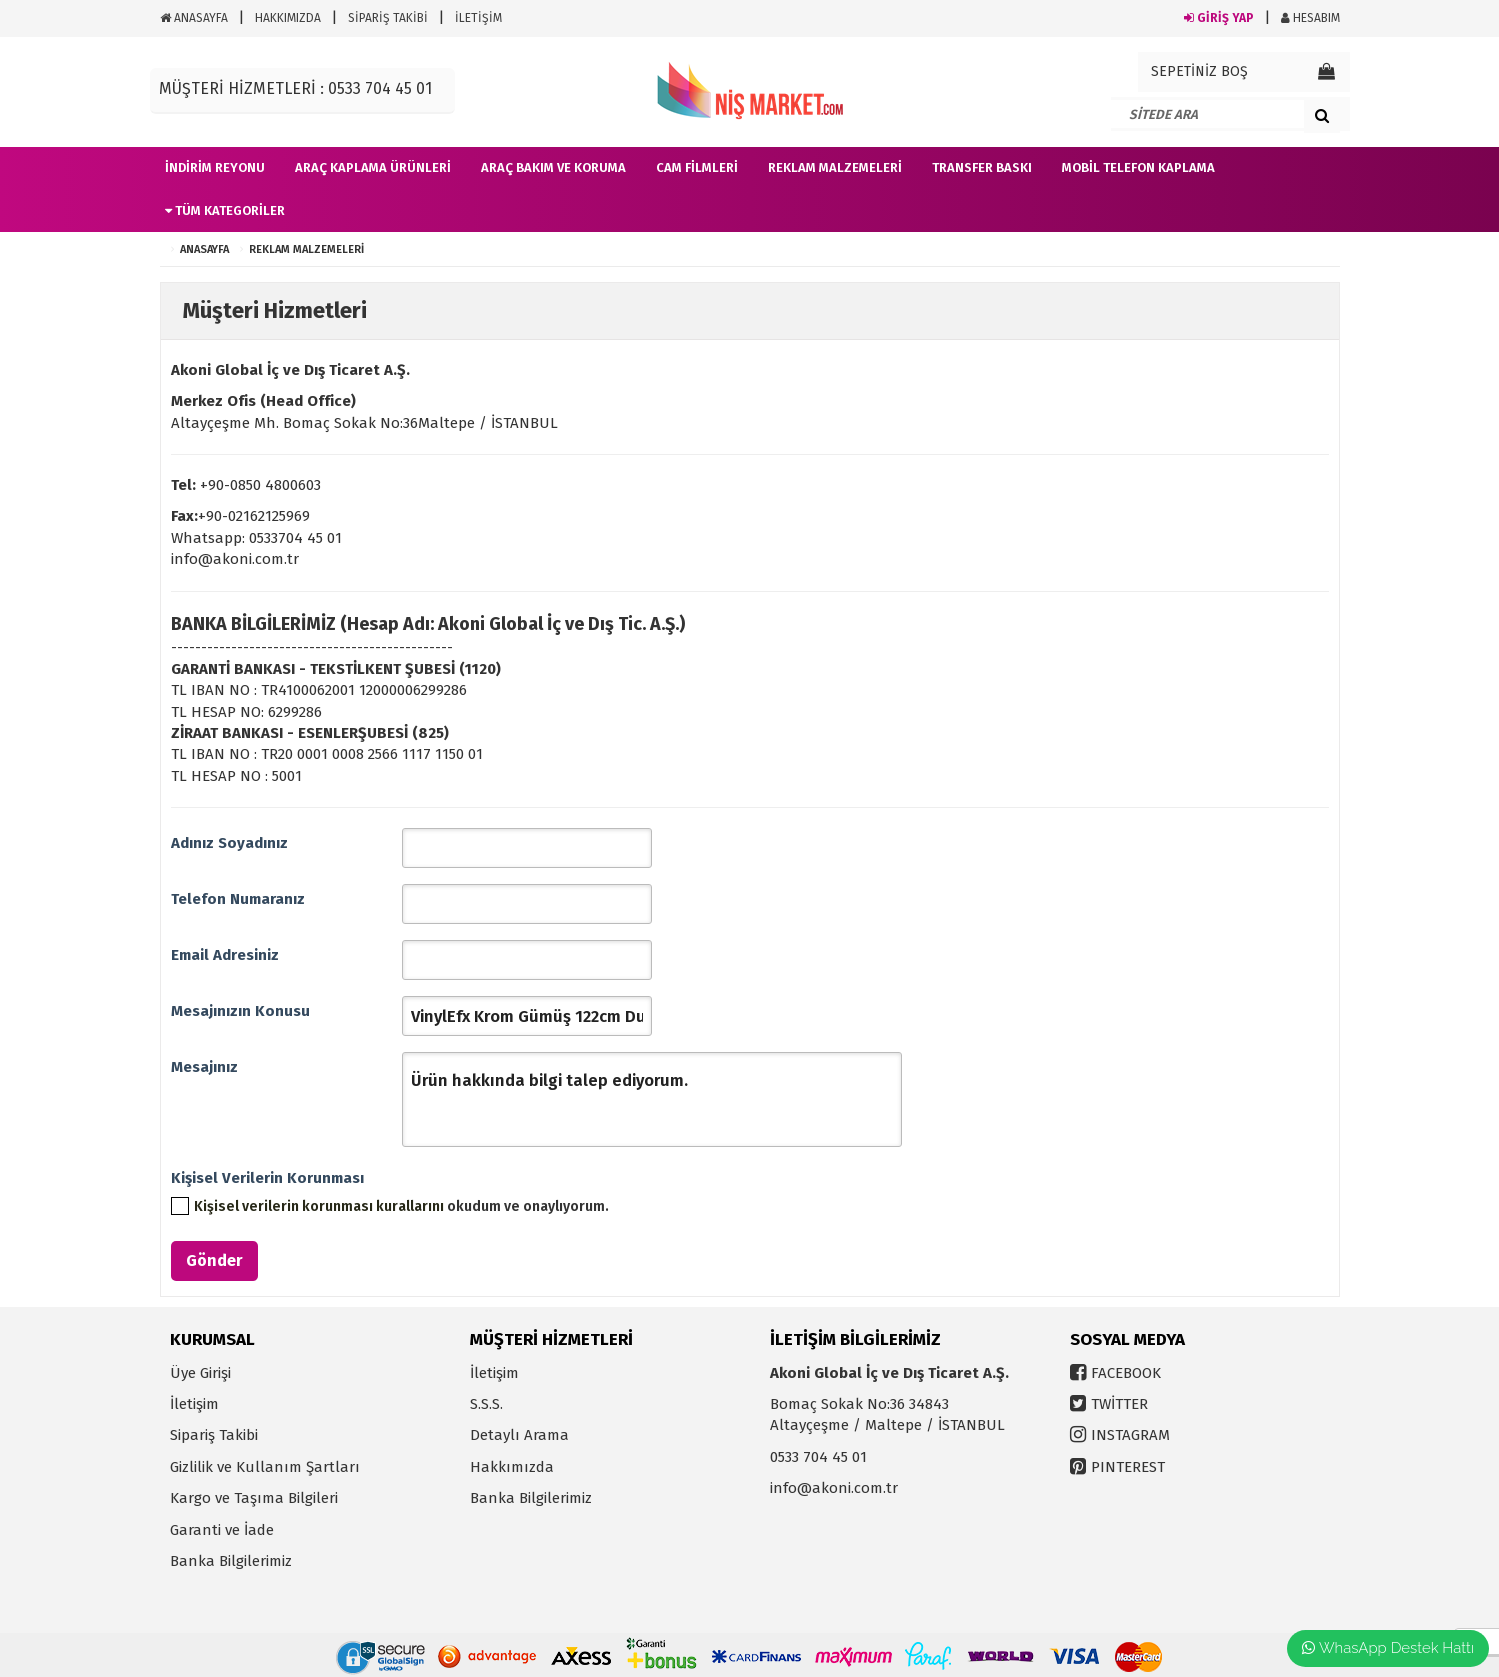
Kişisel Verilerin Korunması (267, 1178)
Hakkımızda (512, 1467)
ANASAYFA (194, 18)
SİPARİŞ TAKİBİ (388, 18)
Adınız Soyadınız (229, 843)
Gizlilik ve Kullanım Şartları (265, 1467)
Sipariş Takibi (214, 1435)
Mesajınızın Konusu (240, 1011)
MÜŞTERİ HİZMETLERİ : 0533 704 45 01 (295, 88)
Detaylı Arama (519, 1435)
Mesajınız (204, 1067)
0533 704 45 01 (818, 1457)
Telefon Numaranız (238, 899)
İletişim (194, 1404)
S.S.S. (486, 1404)
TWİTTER (1119, 1404)
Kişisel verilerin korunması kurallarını (319, 1206)
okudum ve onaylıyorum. (401, 1206)
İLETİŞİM (478, 18)
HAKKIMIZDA (288, 18)
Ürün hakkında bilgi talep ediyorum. (652, 1099)
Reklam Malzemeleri (306, 249)
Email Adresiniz (225, 955)
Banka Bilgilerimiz (231, 1561)
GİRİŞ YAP (1219, 18)
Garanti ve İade (222, 1530)
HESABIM (1310, 18)
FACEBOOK (1126, 1373)
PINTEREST (1128, 1467)
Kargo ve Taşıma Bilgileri (254, 1498)
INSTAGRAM (1130, 1435)
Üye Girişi (200, 1373)
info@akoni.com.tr (834, 1488)
